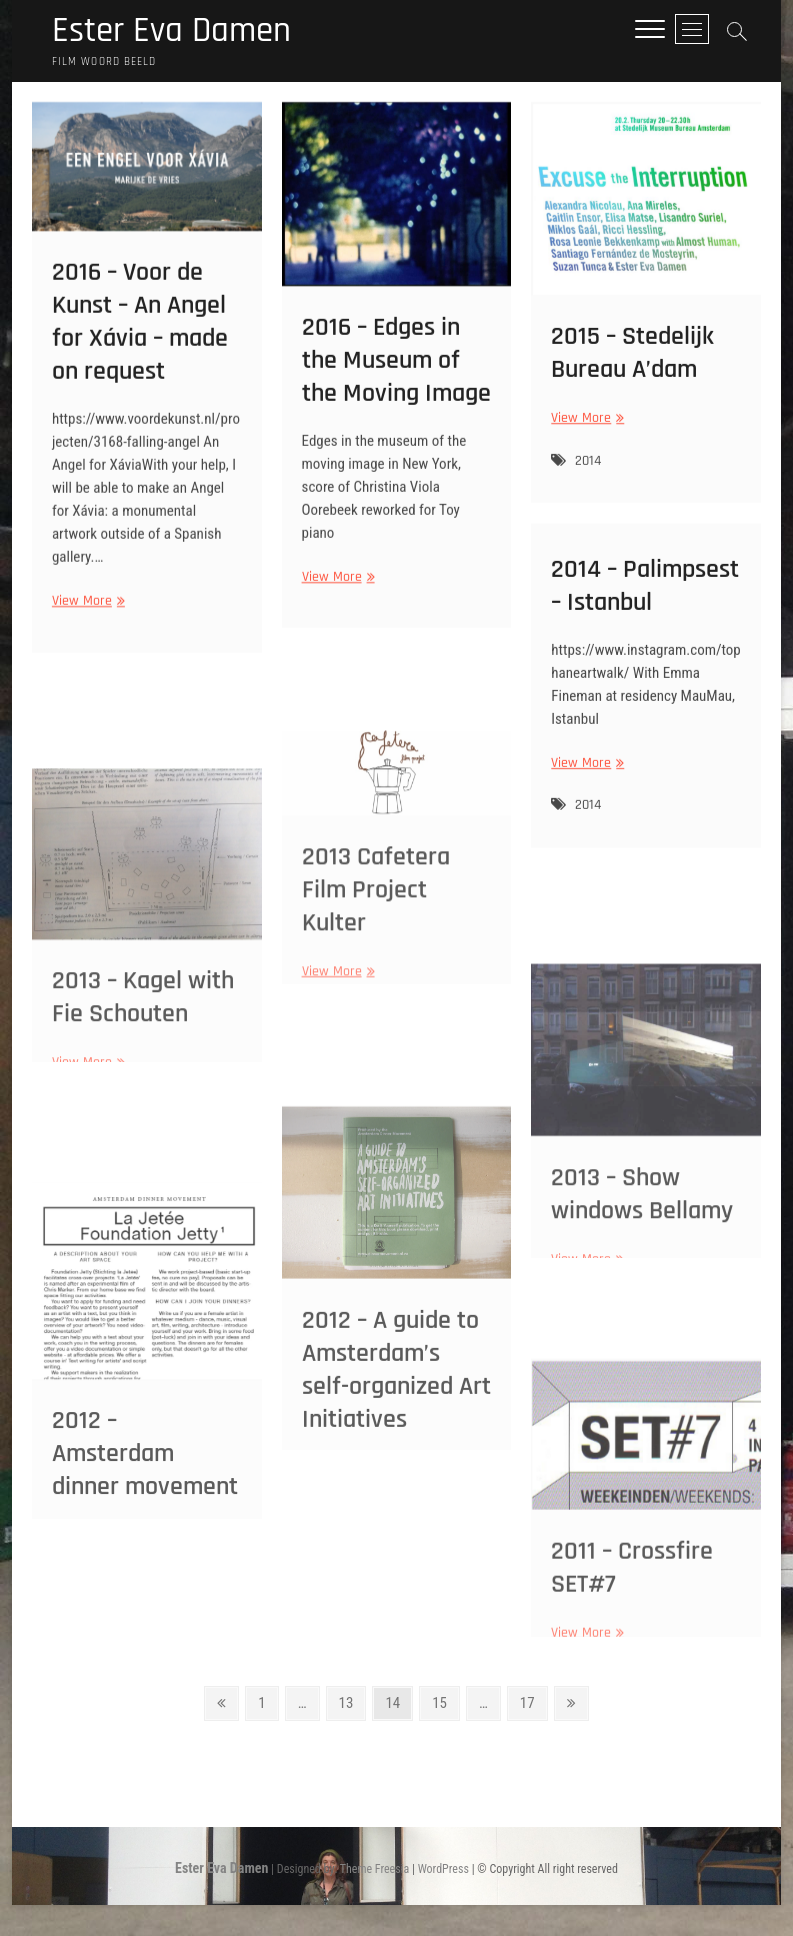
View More (86, 618)
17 (533, 1702)
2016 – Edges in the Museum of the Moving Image (396, 376)
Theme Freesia (374, 1870)
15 (445, 1702)
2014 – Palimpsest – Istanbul (645, 596)
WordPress (443, 1870)
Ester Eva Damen (175, 32)
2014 (588, 473)
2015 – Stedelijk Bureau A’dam (632, 366)
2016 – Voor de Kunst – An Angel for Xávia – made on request (140, 339)
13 (352, 1702)
